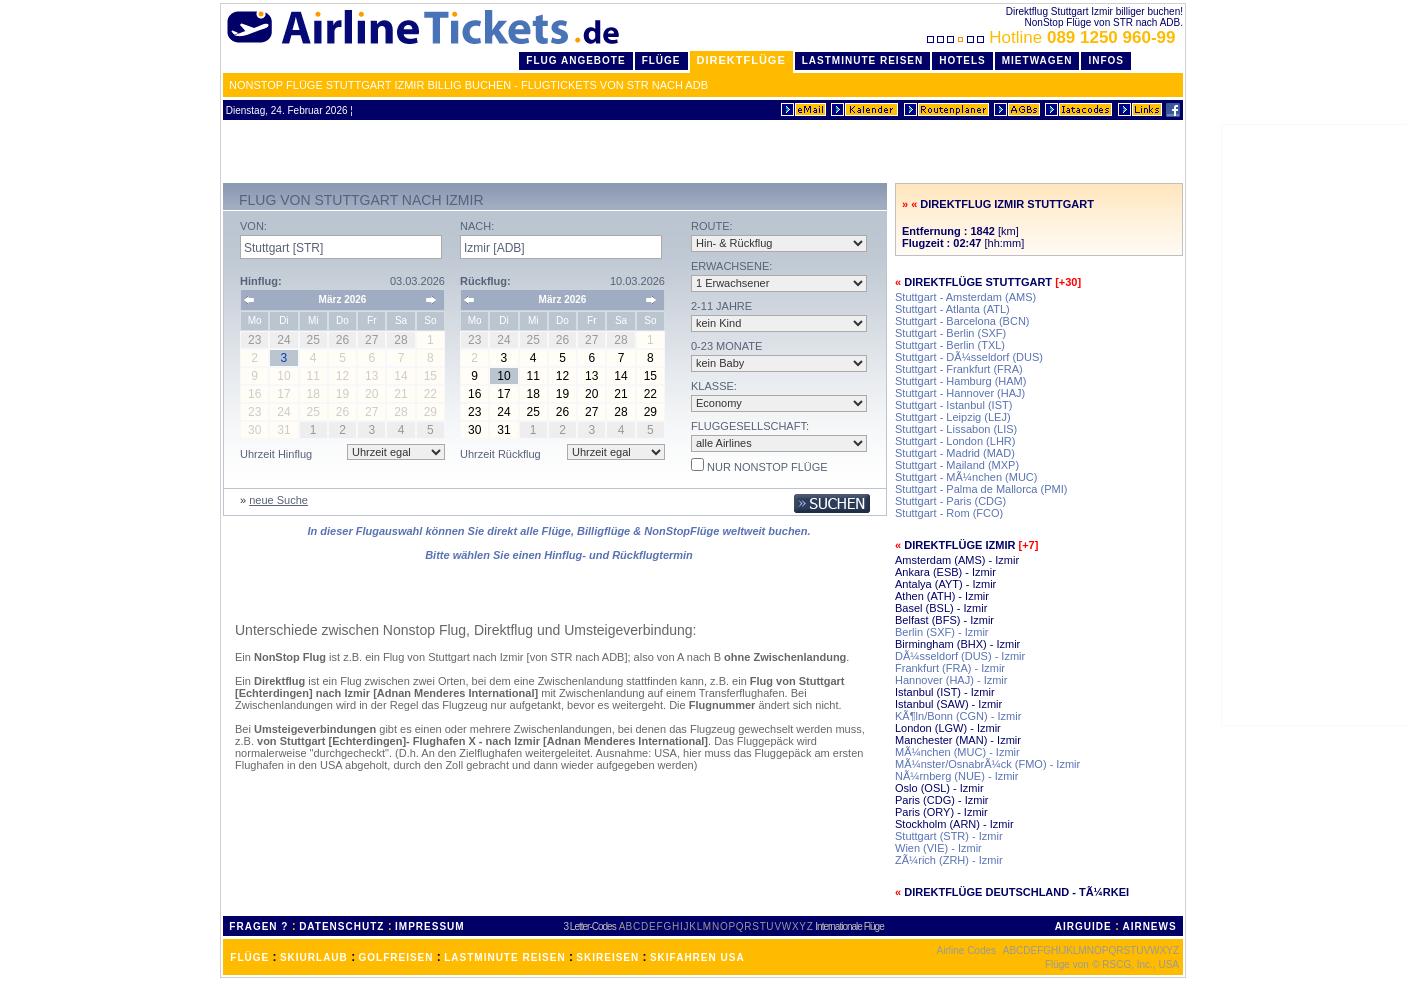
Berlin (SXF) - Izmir (942, 632)
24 (503, 412)
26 (562, 412)
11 (533, 376)
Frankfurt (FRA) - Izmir (950, 668)
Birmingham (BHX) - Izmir (957, 644)
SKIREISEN (607, 957)
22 (650, 394)
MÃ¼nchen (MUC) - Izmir (957, 752)
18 (533, 394)
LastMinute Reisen (862, 60)
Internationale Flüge (849, 926)
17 (503, 394)
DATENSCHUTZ (341, 926)
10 (503, 376)
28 (620, 412)
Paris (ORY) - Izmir (941, 812)
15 (650, 376)
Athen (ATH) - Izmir (942, 596)
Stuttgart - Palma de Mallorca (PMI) (981, 489)
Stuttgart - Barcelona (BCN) (962, 321)
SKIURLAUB (314, 957)
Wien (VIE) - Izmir (938, 848)
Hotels (962, 60)
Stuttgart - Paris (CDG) (950, 501)
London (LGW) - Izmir (948, 728)
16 (474, 394)
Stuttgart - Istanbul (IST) (953, 405)
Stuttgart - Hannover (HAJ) (960, 393)
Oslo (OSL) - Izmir (939, 788)
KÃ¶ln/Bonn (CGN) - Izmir (958, 716)
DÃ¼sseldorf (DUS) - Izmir (960, 656)
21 (620, 394)
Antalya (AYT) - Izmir (945, 584)
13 (591, 376)
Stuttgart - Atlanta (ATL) (952, 309)
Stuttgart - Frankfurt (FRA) (959, 369)
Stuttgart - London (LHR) (955, 441)
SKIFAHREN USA (697, 957)
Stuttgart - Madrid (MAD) (955, 453)
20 (591, 394)
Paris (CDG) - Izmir (942, 800)
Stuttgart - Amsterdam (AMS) (965, 297)
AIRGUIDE (1083, 926)
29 (650, 412)
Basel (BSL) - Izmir (941, 608)
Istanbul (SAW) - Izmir (948, 704)
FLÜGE (249, 957)
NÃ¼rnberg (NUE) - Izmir (956, 776)
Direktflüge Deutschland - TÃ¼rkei (1016, 892)
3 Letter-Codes (590, 926)
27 (591, 412)
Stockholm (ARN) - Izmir (954, 824)
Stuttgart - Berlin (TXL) (950, 345)
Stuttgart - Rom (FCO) (949, 513)
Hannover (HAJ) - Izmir (951, 680)
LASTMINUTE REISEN (504, 957)
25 (533, 412)
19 (562, 394)
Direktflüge (741, 60)
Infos (1106, 60)
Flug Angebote (575, 60)
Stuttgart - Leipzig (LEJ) (953, 417)
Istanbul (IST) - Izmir (945, 692)
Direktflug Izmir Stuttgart (1007, 204)
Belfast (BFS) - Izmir (944, 620)
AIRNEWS (1149, 926)
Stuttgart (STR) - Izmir (949, 836)
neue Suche (278, 500)
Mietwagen (1037, 60)
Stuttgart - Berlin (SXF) (950, 333)
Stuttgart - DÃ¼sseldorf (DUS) (969, 357)
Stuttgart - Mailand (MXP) (957, 465)
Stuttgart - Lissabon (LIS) (956, 429)
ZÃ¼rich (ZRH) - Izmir (949, 860)
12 (562, 376)
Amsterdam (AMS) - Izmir (957, 560)
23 (474, 412)
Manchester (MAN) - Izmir (958, 740)
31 (503, 430)
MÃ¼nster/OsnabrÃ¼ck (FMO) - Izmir (987, 764)
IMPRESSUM (430, 926)
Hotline (1053, 37)
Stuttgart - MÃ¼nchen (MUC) (966, 477)
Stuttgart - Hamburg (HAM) (960, 381)
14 (620, 376)
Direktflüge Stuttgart (978, 282)
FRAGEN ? (258, 926)
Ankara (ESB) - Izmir (945, 572)
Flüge (661, 60)
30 (474, 430)
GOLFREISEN (396, 957)
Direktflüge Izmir (959, 545)
